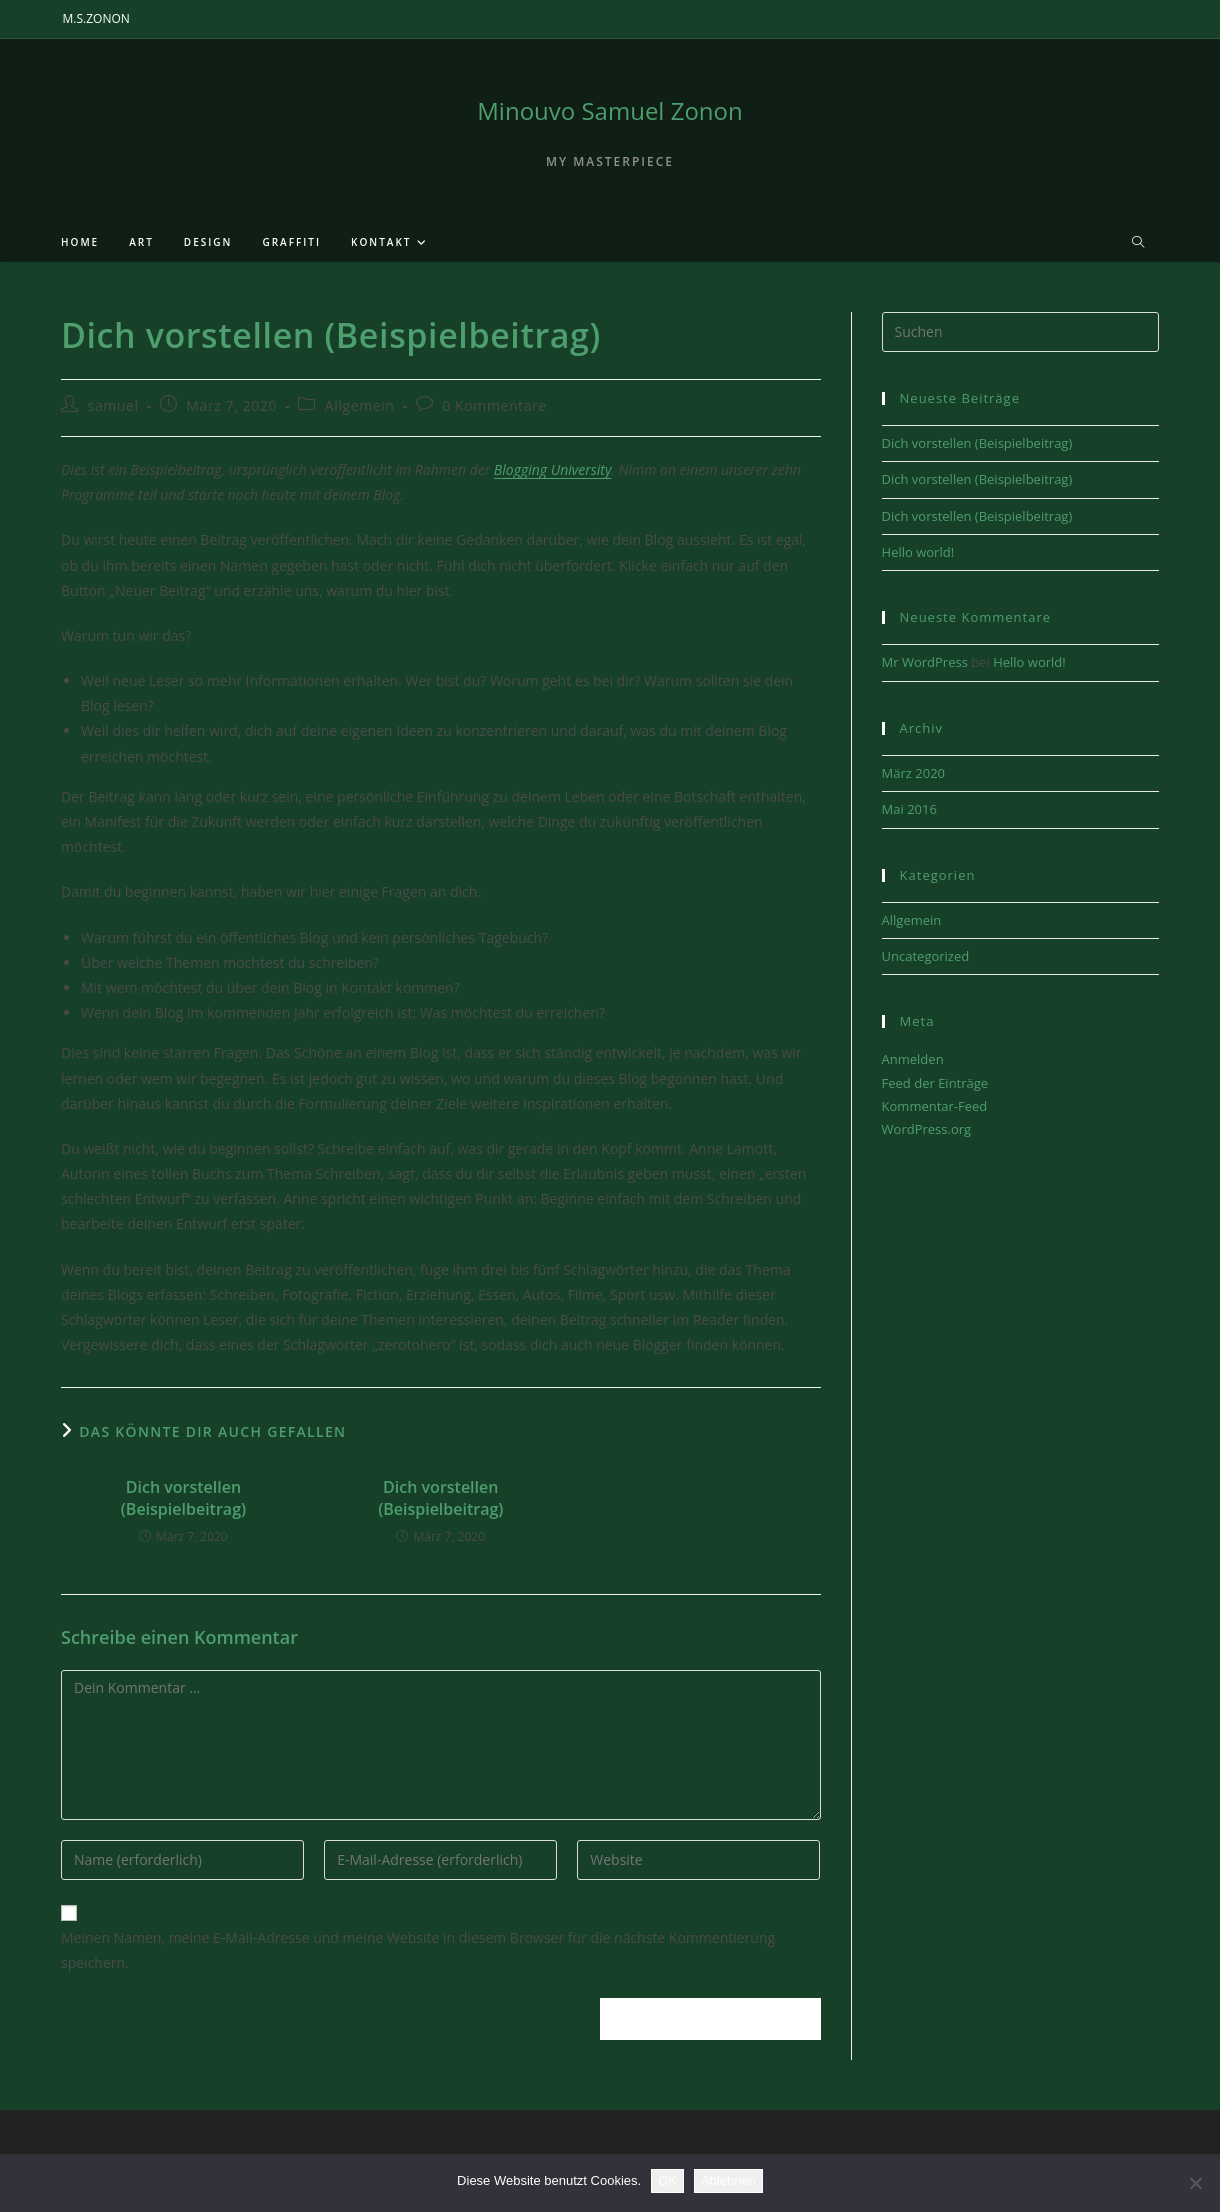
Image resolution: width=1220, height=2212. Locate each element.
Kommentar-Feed (935, 1106)
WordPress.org (927, 1129)
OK (667, 2180)
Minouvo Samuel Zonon (609, 110)
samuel (113, 405)
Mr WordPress (925, 662)
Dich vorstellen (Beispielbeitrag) (183, 1498)
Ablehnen (728, 2180)
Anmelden (913, 1059)
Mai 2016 (909, 809)
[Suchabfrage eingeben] (1020, 332)
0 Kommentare (494, 405)
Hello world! (918, 552)
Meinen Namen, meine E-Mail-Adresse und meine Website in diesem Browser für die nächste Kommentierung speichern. (418, 1950)
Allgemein (360, 405)
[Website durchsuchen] (1138, 243)
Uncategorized (926, 956)
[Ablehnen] (1195, 2183)
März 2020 (913, 773)
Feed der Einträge (935, 1083)
